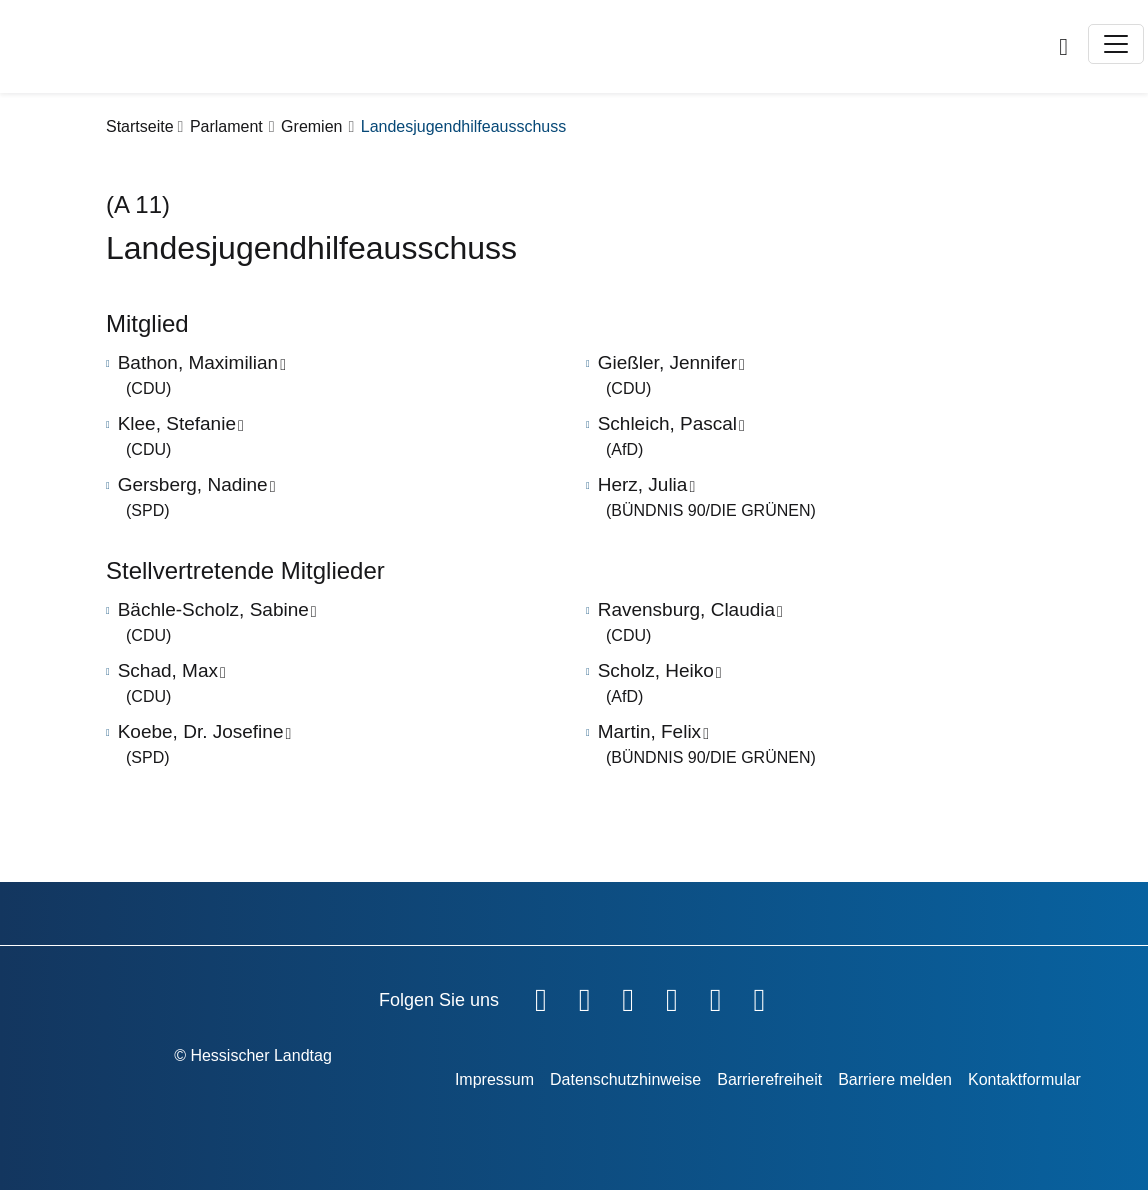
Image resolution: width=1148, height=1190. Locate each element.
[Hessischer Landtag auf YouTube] (585, 996)
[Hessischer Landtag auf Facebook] (541, 996)
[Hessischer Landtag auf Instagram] (672, 996)
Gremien (311, 126)
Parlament (226, 126)
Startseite (140, 126)
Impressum (494, 1079)
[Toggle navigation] (1116, 44)
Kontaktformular (1024, 1079)
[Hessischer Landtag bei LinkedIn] (759, 996)
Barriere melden (895, 1079)
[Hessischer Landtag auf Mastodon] (716, 996)
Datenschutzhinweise (625, 1079)
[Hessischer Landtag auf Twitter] (628, 996)
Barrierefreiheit (769, 1079)
